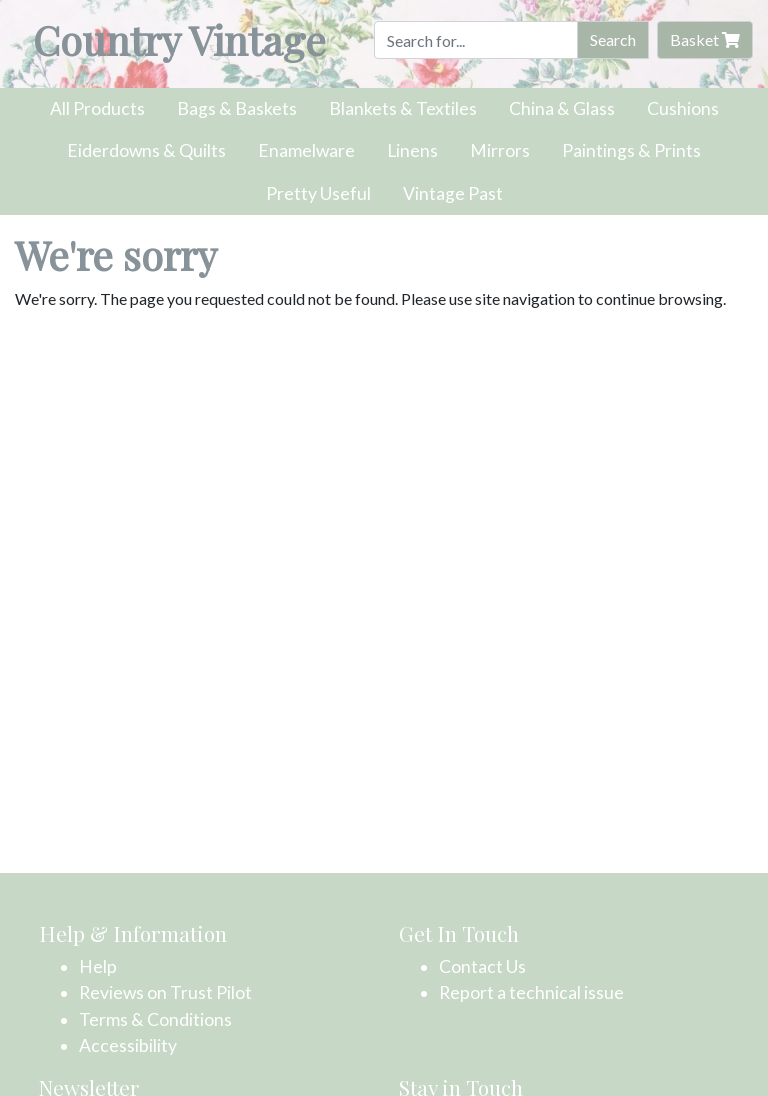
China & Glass (562, 108)
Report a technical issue (531, 992)
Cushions (683, 108)
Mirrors (500, 150)
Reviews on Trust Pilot (165, 992)
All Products (97, 108)
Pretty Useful (318, 193)
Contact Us (482, 966)
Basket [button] (705, 39)
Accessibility (128, 1045)
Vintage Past (453, 193)
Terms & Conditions (155, 1019)
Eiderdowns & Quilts (146, 150)
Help (98, 966)
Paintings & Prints (631, 150)
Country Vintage (179, 39)
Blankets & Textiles (403, 108)
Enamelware (306, 150)
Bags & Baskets (237, 108)
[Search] (476, 40)
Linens (412, 150)
